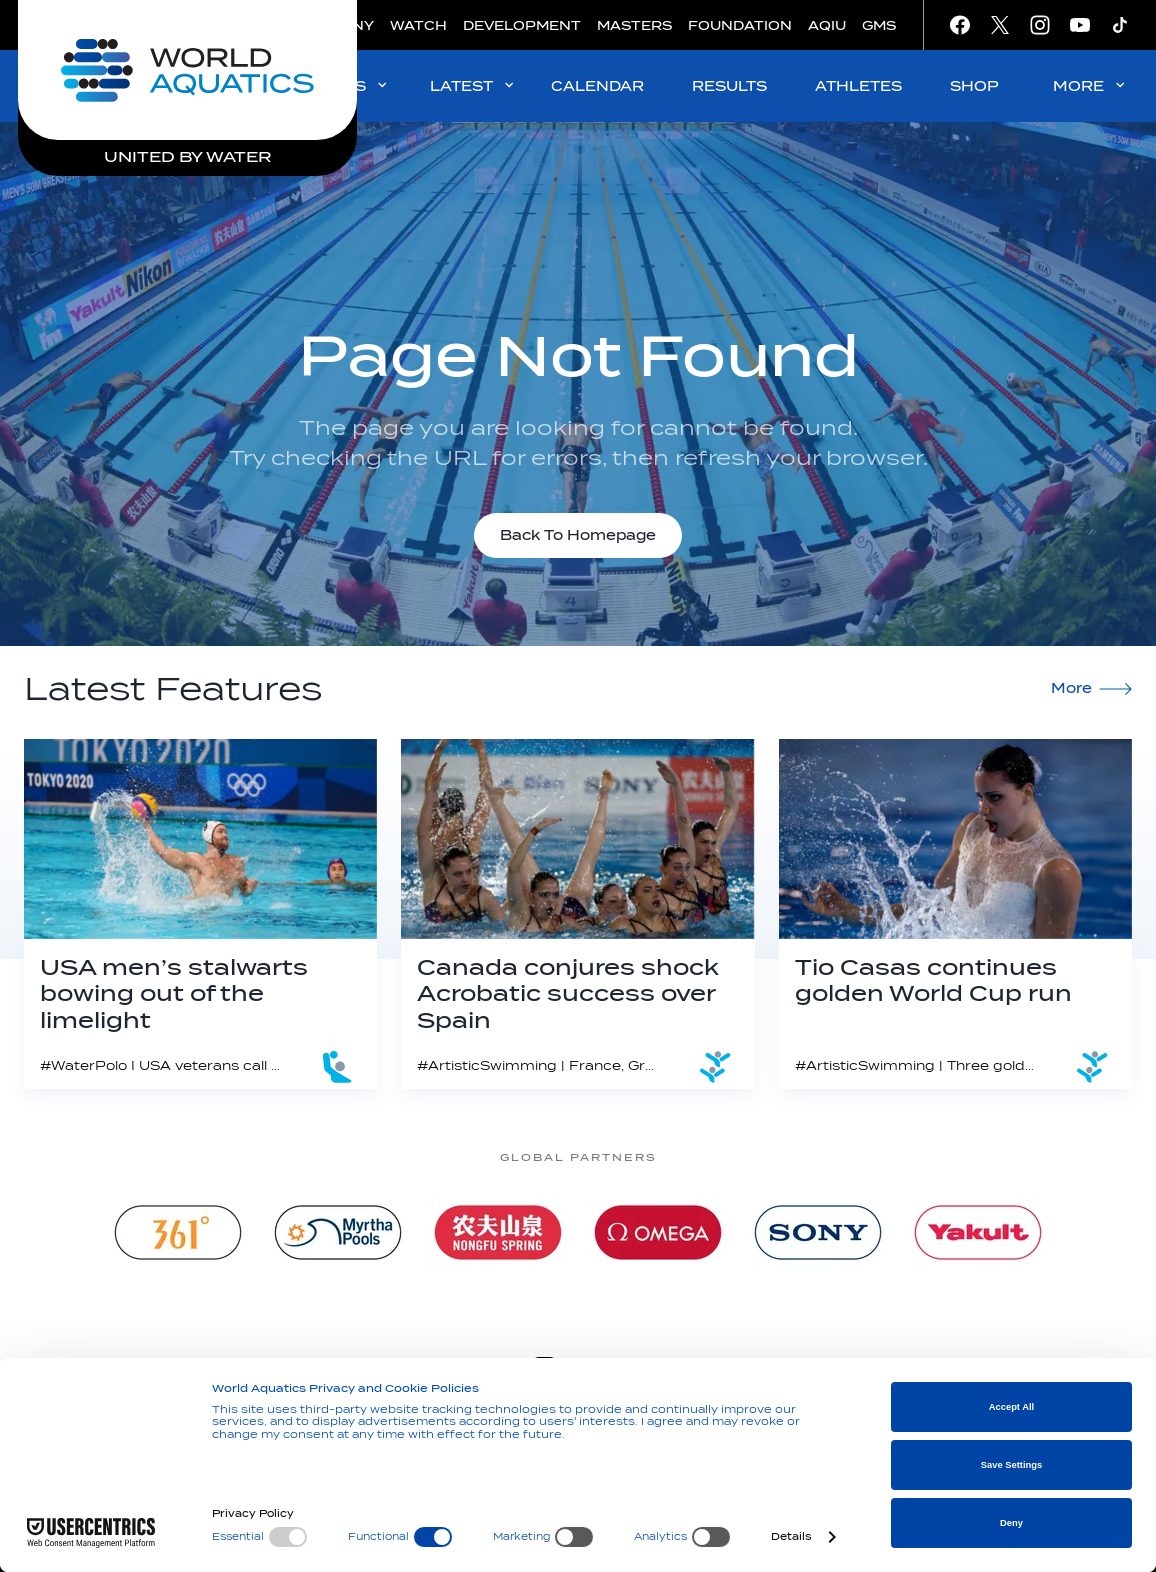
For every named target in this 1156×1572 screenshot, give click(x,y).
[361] (178, 1232)
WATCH (418, 25)
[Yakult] (978, 1232)
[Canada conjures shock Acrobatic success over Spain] (577, 913)
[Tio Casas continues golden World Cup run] (955, 913)
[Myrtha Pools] (338, 1232)
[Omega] (658, 1232)
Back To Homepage (578, 535)
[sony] (818, 1232)
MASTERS (634, 25)
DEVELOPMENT (522, 25)
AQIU (827, 25)
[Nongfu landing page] (498, 1232)
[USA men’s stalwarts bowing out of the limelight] (200, 913)
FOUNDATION (740, 25)
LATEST (473, 85)
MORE (1090, 85)
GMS (879, 25)
